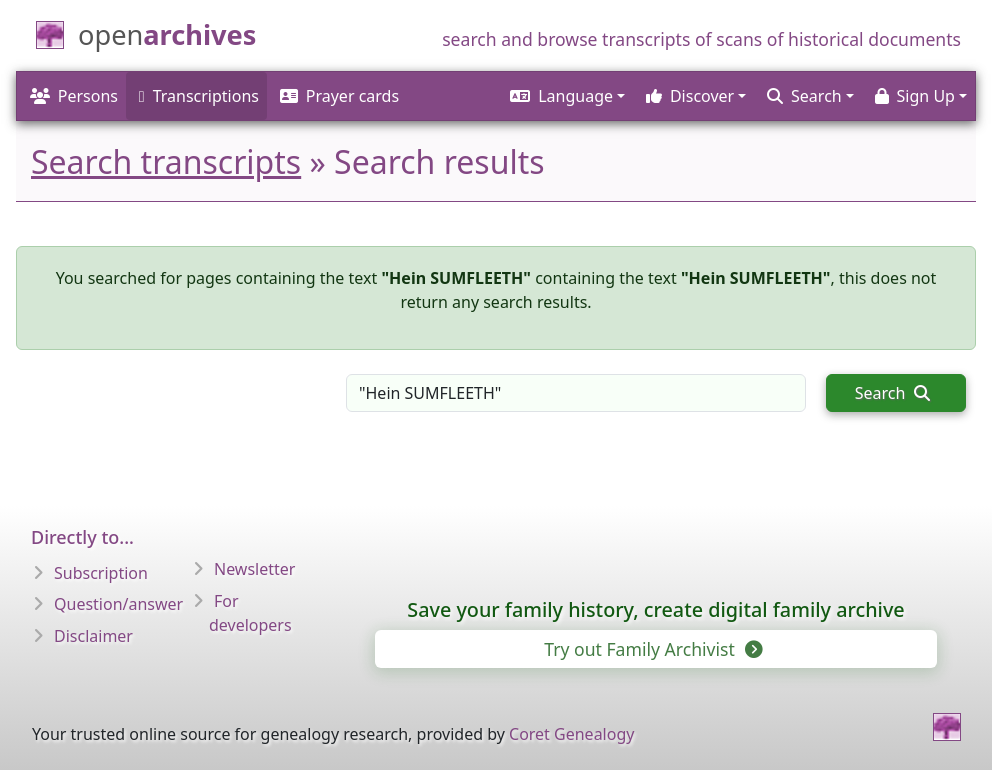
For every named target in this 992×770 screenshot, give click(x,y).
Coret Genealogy (571, 734)
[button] (565, 96)
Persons (74, 96)
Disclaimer (93, 636)
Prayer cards (339, 96)
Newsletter (254, 569)
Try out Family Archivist (651, 649)
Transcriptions (199, 96)
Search (892, 393)
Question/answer (118, 604)
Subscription (101, 573)
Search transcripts (166, 161)
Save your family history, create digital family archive (655, 609)
